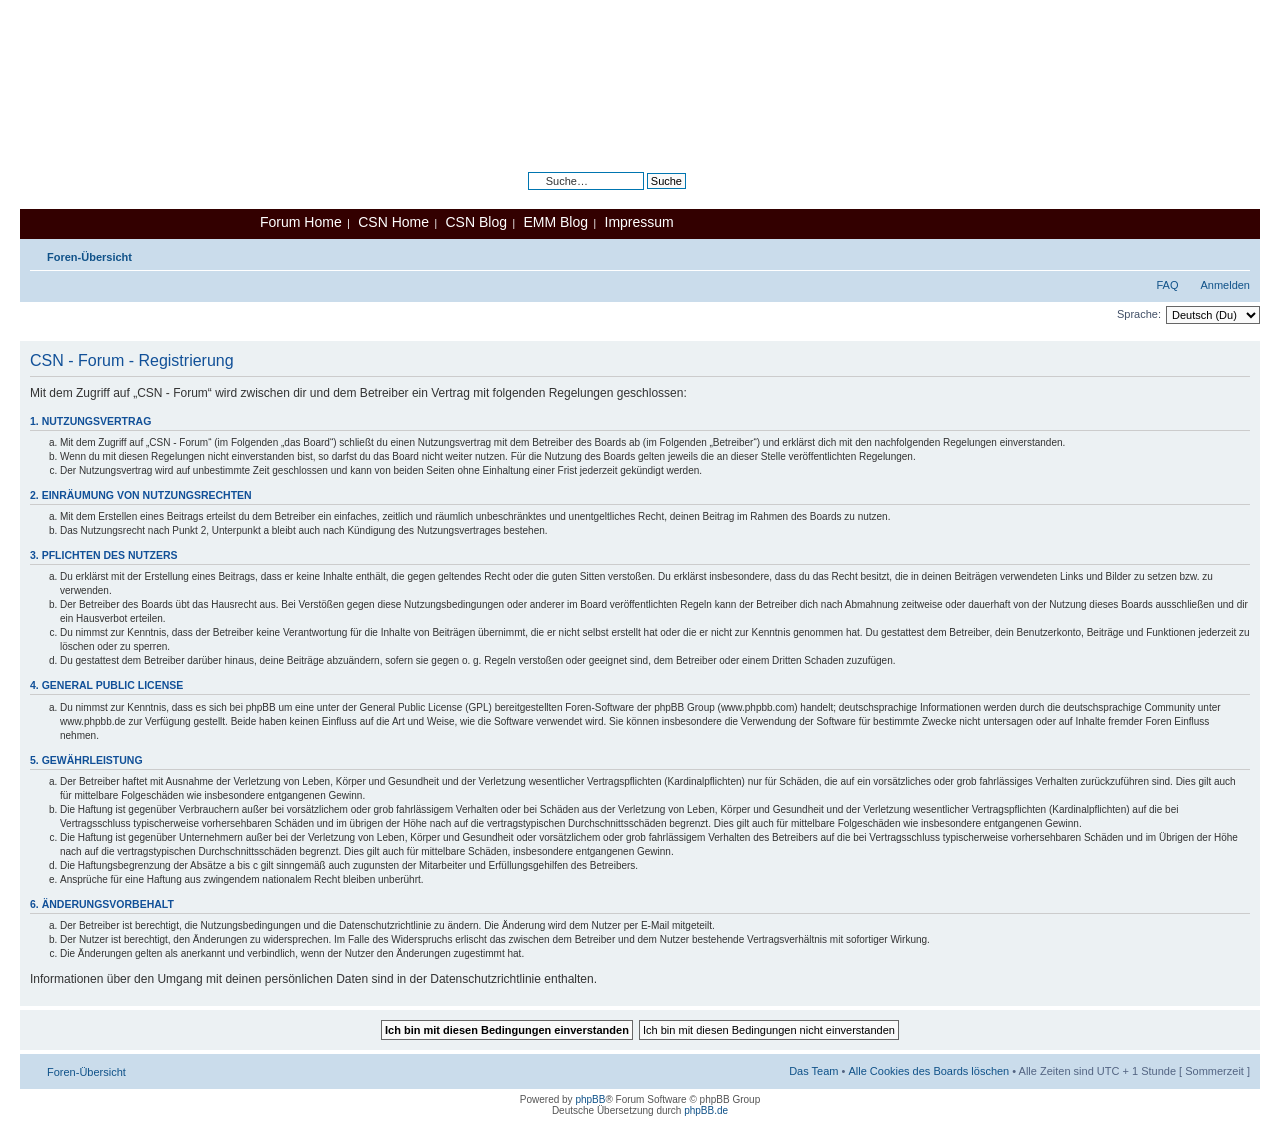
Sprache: (1139, 314)
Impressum (639, 222)
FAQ (1167, 285)
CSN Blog (475, 222)
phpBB (590, 1099)
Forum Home (301, 222)
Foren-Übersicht (89, 257)
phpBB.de (706, 1110)
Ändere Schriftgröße (1235, 253)
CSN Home (393, 222)
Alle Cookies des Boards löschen (928, 1071)
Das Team (813, 1071)
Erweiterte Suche (644, 196)
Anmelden (1225, 285)
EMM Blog (555, 222)
